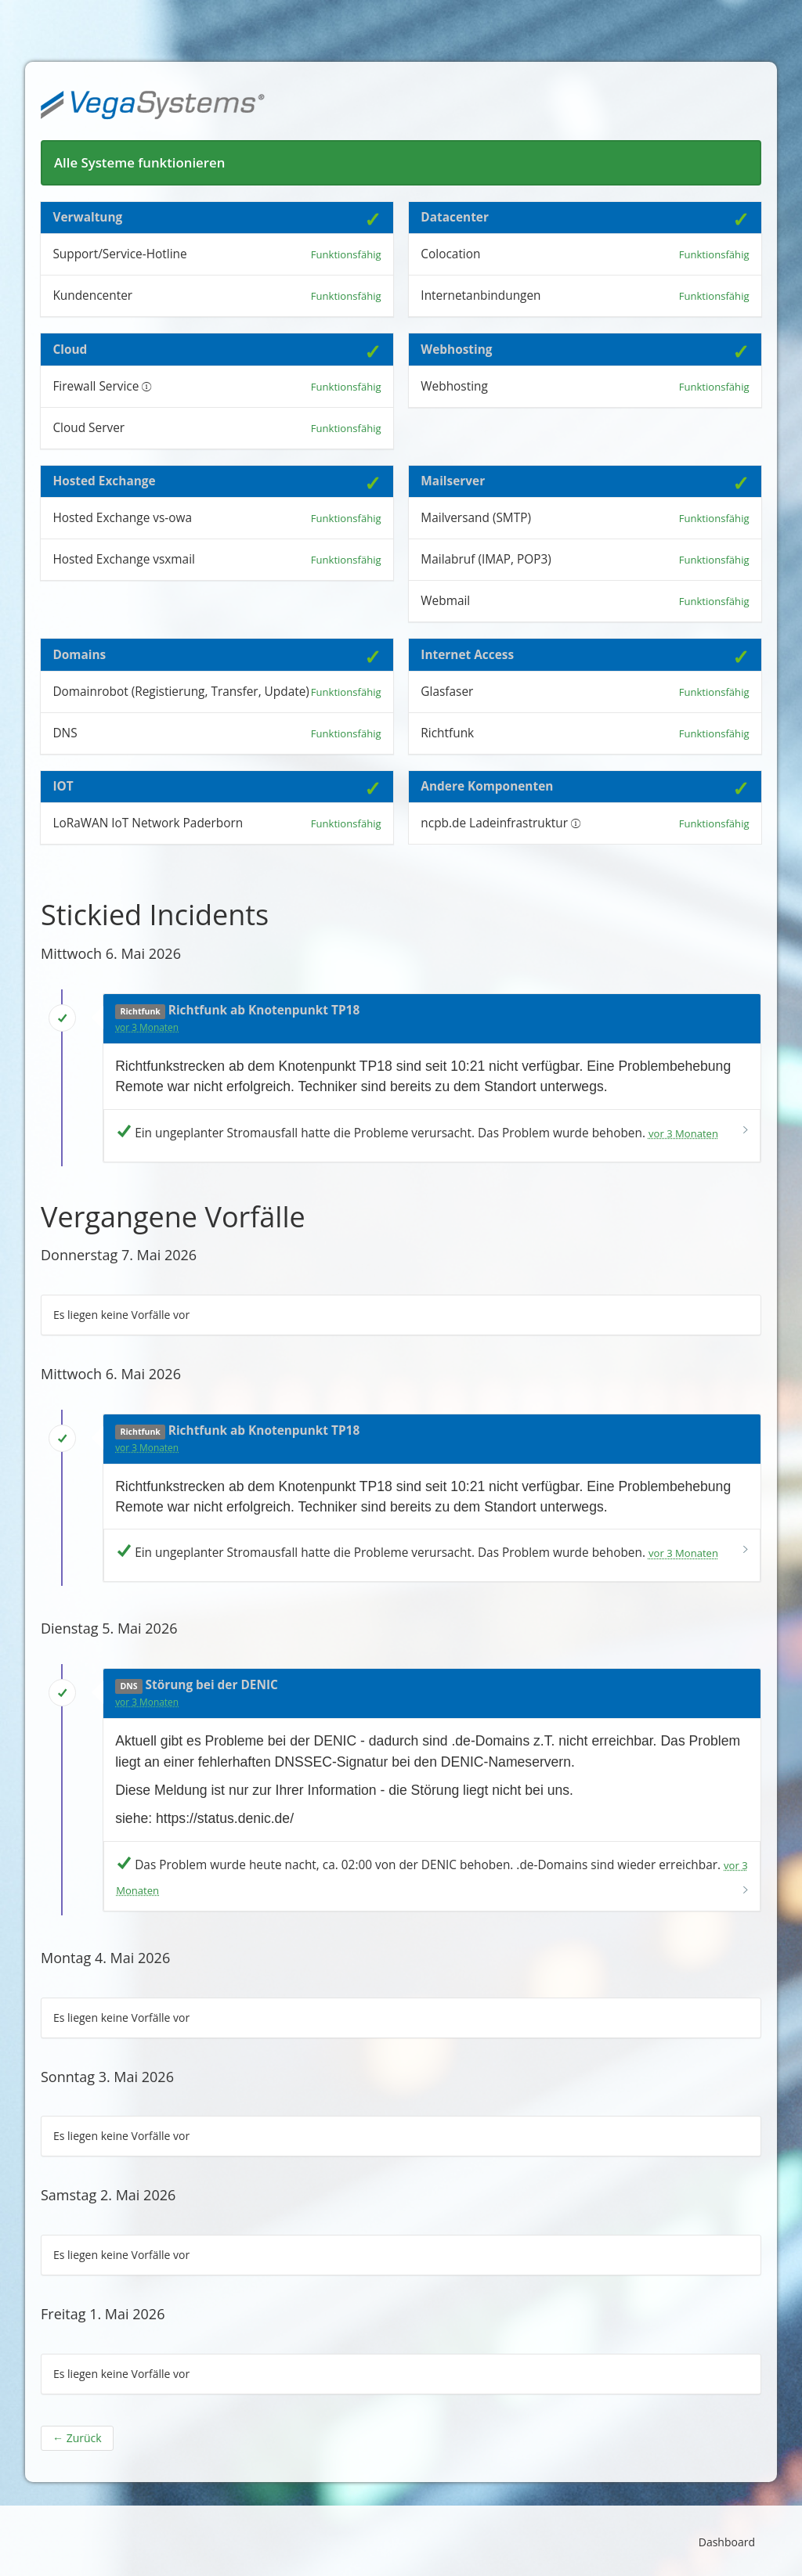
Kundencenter (92, 295)
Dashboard (727, 2542)
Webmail (445, 601)
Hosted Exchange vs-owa (122, 518)
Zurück (77, 2437)
